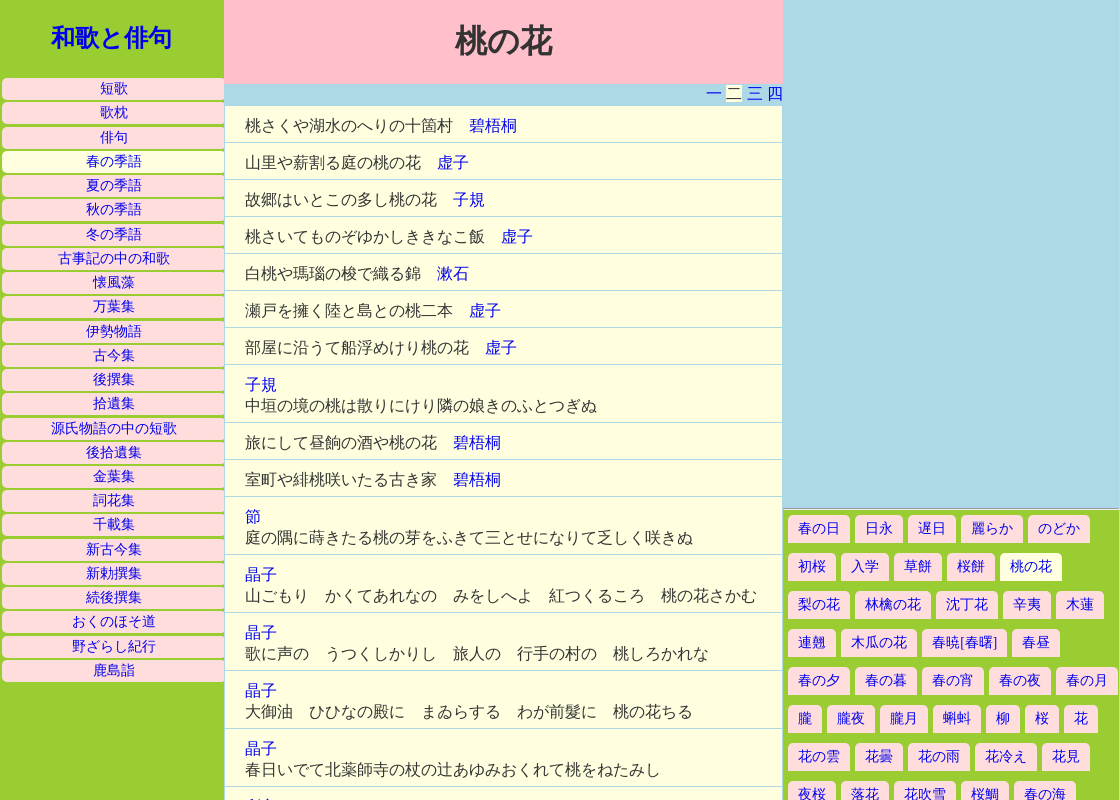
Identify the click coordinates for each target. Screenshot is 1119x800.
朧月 (904, 718)
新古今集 (114, 549)
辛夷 (1027, 604)
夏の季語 (114, 185)
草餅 (918, 566)
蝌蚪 (957, 718)
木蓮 (1080, 604)
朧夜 (851, 718)
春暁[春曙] (964, 642)
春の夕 (819, 680)
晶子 (261, 574)
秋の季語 (114, 209)
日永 (879, 528)
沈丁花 (967, 604)
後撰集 (114, 379)
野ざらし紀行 (114, 646)
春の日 (819, 528)
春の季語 (114, 161)
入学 (865, 566)
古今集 (114, 355)
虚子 (453, 162)
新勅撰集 (114, 573)
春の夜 (1020, 680)
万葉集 (114, 306)
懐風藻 (114, 282)
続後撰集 (114, 597)
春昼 (1036, 642)
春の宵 (953, 680)
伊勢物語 (114, 331)
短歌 (114, 88)
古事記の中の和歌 (114, 258)
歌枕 (114, 112)
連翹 (812, 642)
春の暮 (886, 680)
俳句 (114, 137)
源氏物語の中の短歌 (114, 428)
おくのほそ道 (114, 621)
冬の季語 (114, 234)
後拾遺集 (114, 452)
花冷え (1006, 756)
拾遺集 (114, 403)
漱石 (453, 273)
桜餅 (971, 566)
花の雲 (819, 756)
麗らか (992, 528)
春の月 (1087, 680)
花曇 (879, 756)
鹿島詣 (114, 670)
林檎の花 (893, 604)
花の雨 (939, 756)
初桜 (812, 566)
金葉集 (114, 476)
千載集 (114, 524)
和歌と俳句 (111, 38)
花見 (1066, 756)
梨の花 (819, 604)
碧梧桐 (493, 125)
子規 (469, 199)
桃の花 (1031, 566)
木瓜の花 (879, 642)
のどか (1059, 528)
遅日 (932, 528)
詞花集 (114, 500)
